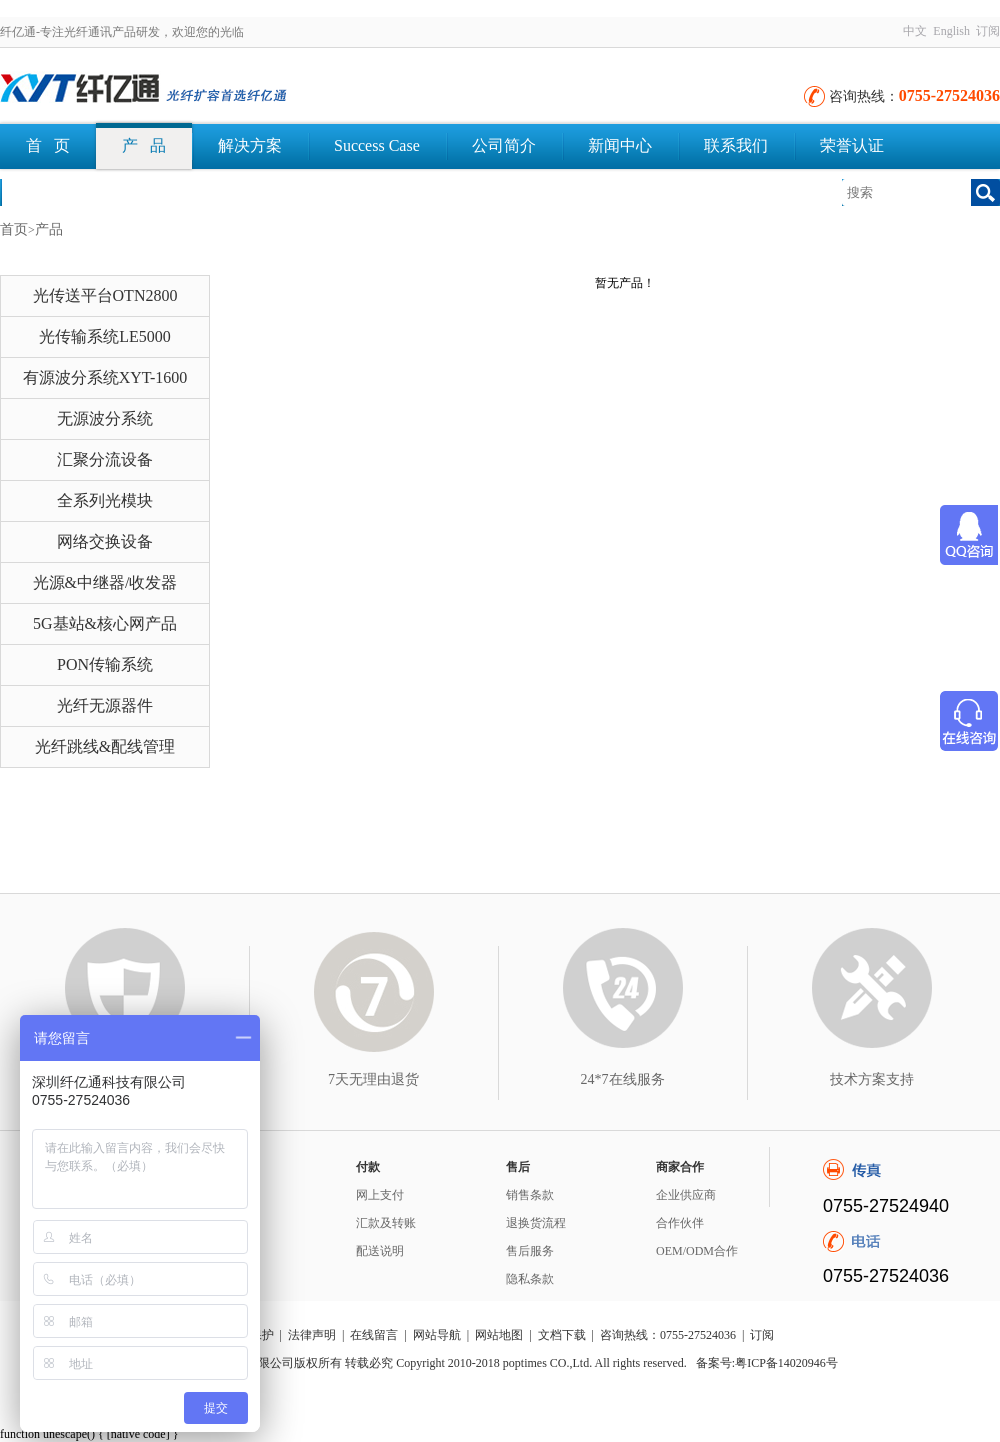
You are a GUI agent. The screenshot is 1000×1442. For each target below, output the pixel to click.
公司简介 (504, 145)
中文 (915, 31)
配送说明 (380, 1251)
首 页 (48, 145)
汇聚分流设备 (105, 459)
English (951, 31)
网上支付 (380, 1195)
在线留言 (374, 1335)
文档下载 (58, 191)
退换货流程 (536, 1223)
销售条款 (530, 1195)
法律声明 (312, 1335)
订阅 (988, 31)
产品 (49, 229)
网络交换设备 (105, 541)
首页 (14, 229)
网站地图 (499, 1335)
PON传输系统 (105, 664)
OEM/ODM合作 (697, 1251)
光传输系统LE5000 (105, 336)
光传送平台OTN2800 (105, 295)
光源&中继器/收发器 (105, 582)
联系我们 (736, 145)
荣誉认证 (852, 145)
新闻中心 (620, 145)
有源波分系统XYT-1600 (105, 377)
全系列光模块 (105, 500)
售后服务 (530, 1251)
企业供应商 (686, 1195)
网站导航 (437, 1335)
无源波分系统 (105, 418)
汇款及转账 (386, 1223)
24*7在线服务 (623, 1079)
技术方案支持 (872, 1079)
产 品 (144, 145)
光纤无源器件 (105, 705)
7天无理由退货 (373, 1079)
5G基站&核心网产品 (105, 623)
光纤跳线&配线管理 (105, 746)
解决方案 (250, 145)
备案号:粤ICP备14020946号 (767, 1363)
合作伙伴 (680, 1223)
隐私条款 (530, 1279)
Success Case (377, 145)
